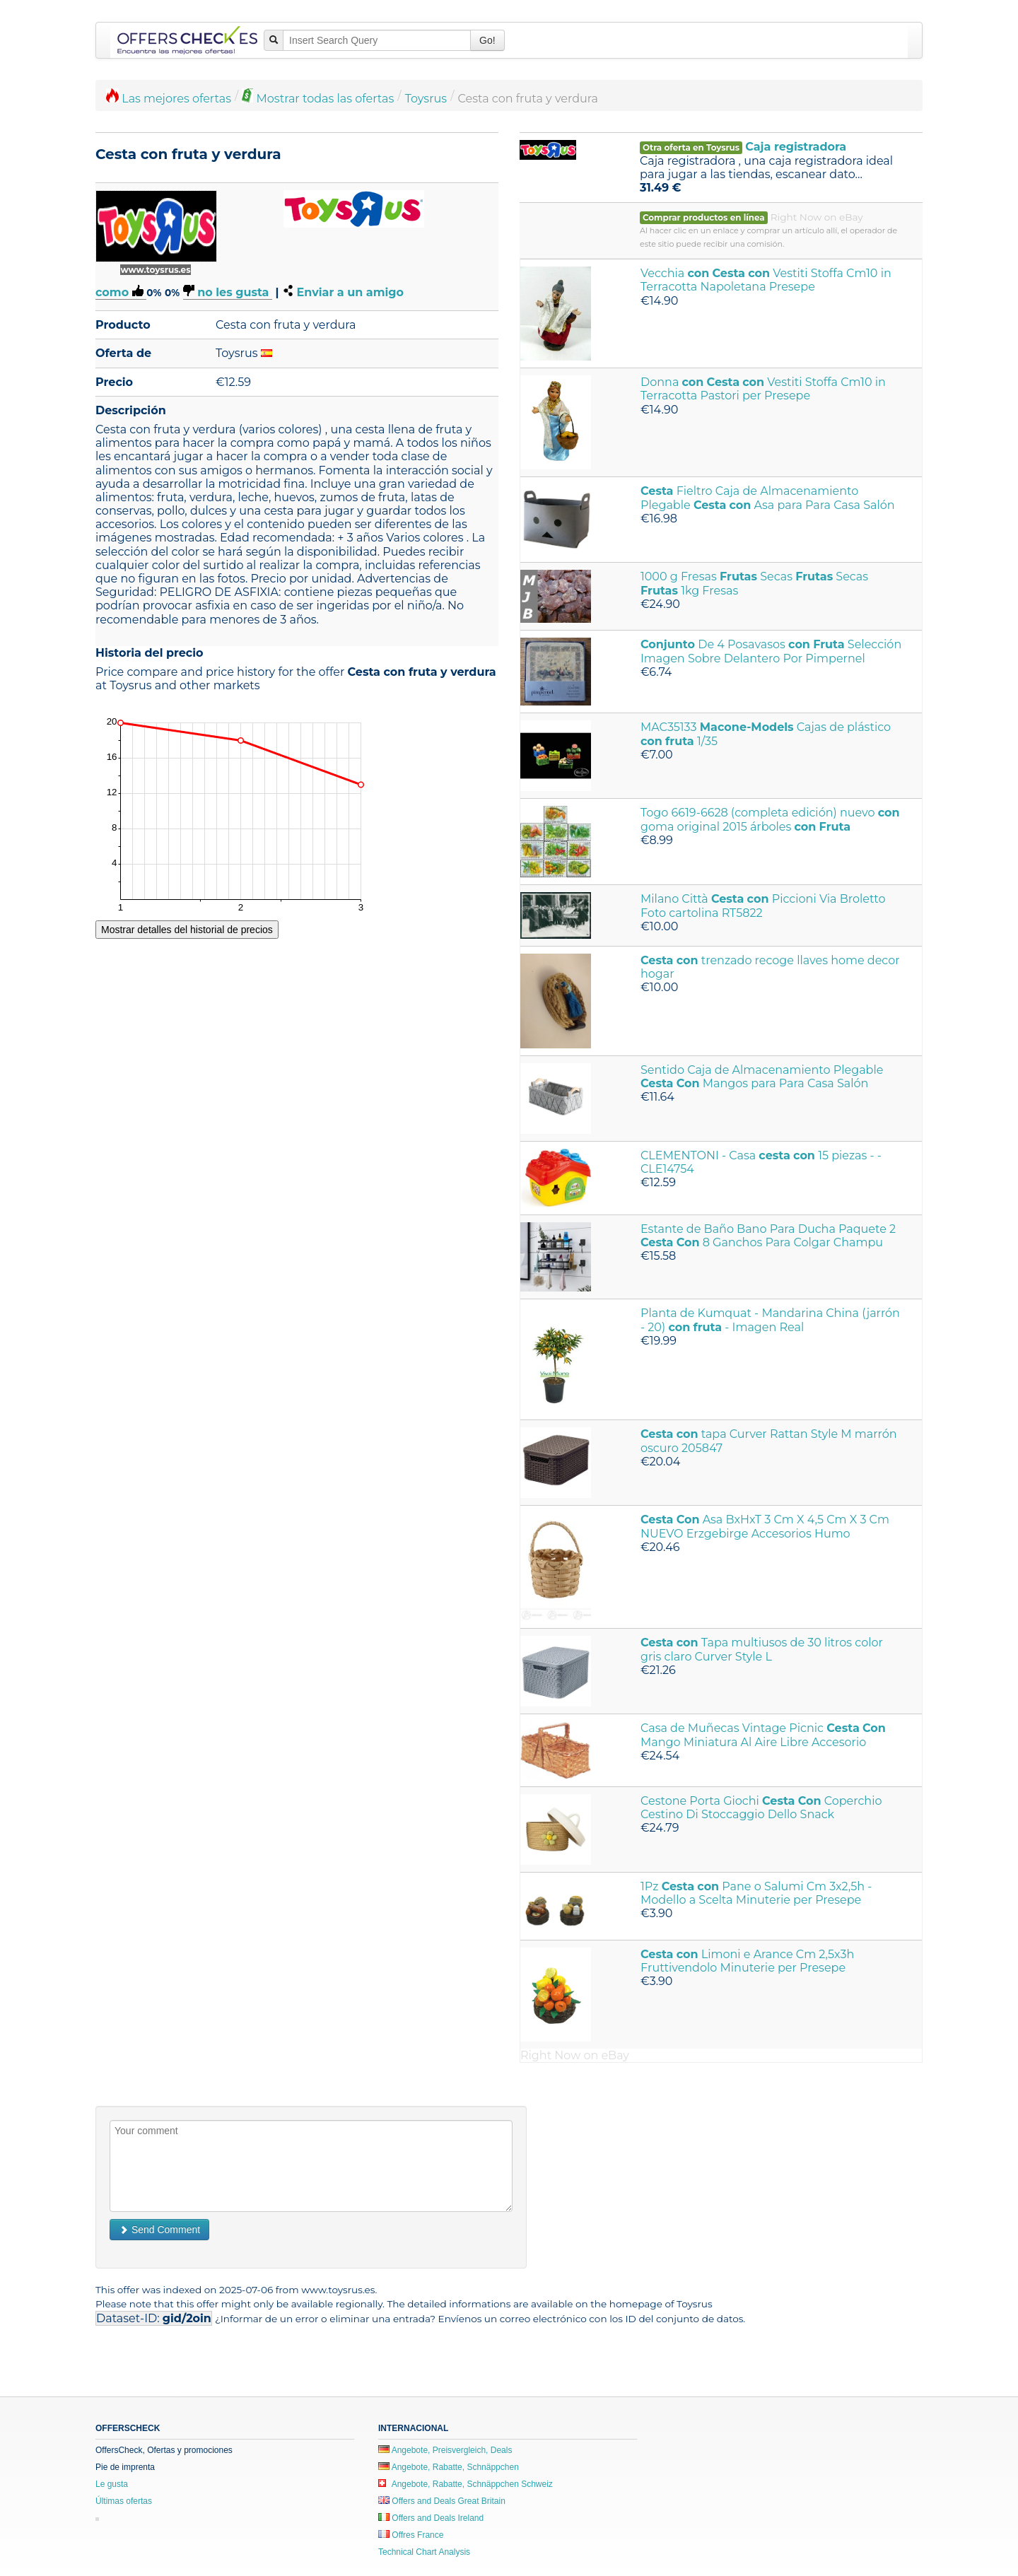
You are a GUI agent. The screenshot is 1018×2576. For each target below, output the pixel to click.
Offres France (410, 2535)
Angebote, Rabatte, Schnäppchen (448, 2467)
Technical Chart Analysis (424, 2552)
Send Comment (159, 2229)
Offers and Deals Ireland (431, 2518)
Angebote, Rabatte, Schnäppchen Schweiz (465, 2484)
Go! (487, 40)
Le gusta (111, 2484)
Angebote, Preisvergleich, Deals (445, 2450)
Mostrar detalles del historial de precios (187, 929)
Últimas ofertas (123, 2501)
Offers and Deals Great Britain (441, 2501)
